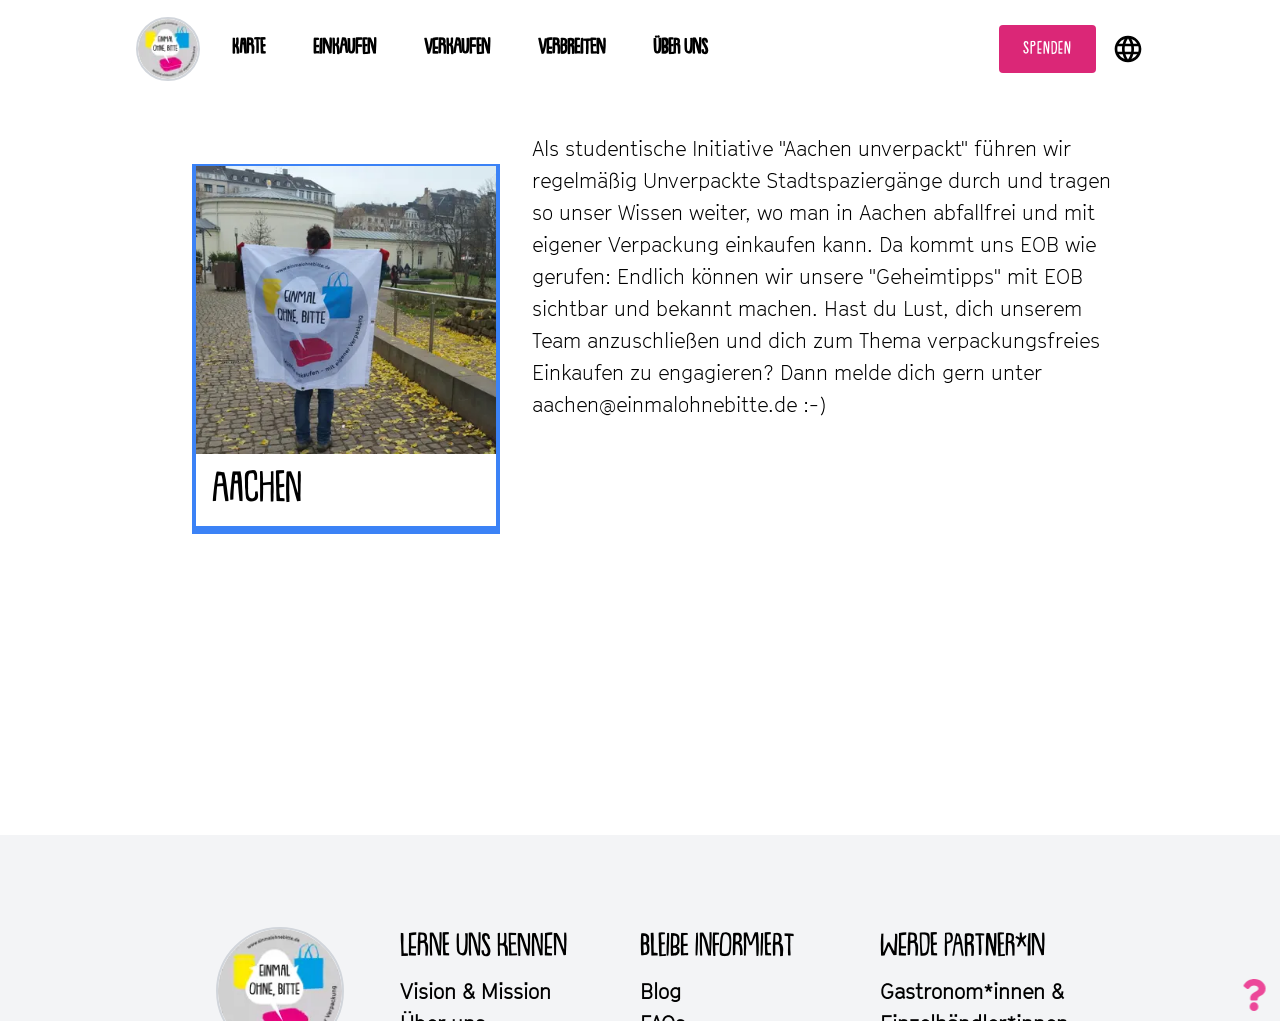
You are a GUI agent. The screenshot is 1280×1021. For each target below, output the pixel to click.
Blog (660, 991)
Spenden (1047, 49)
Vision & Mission (475, 991)
